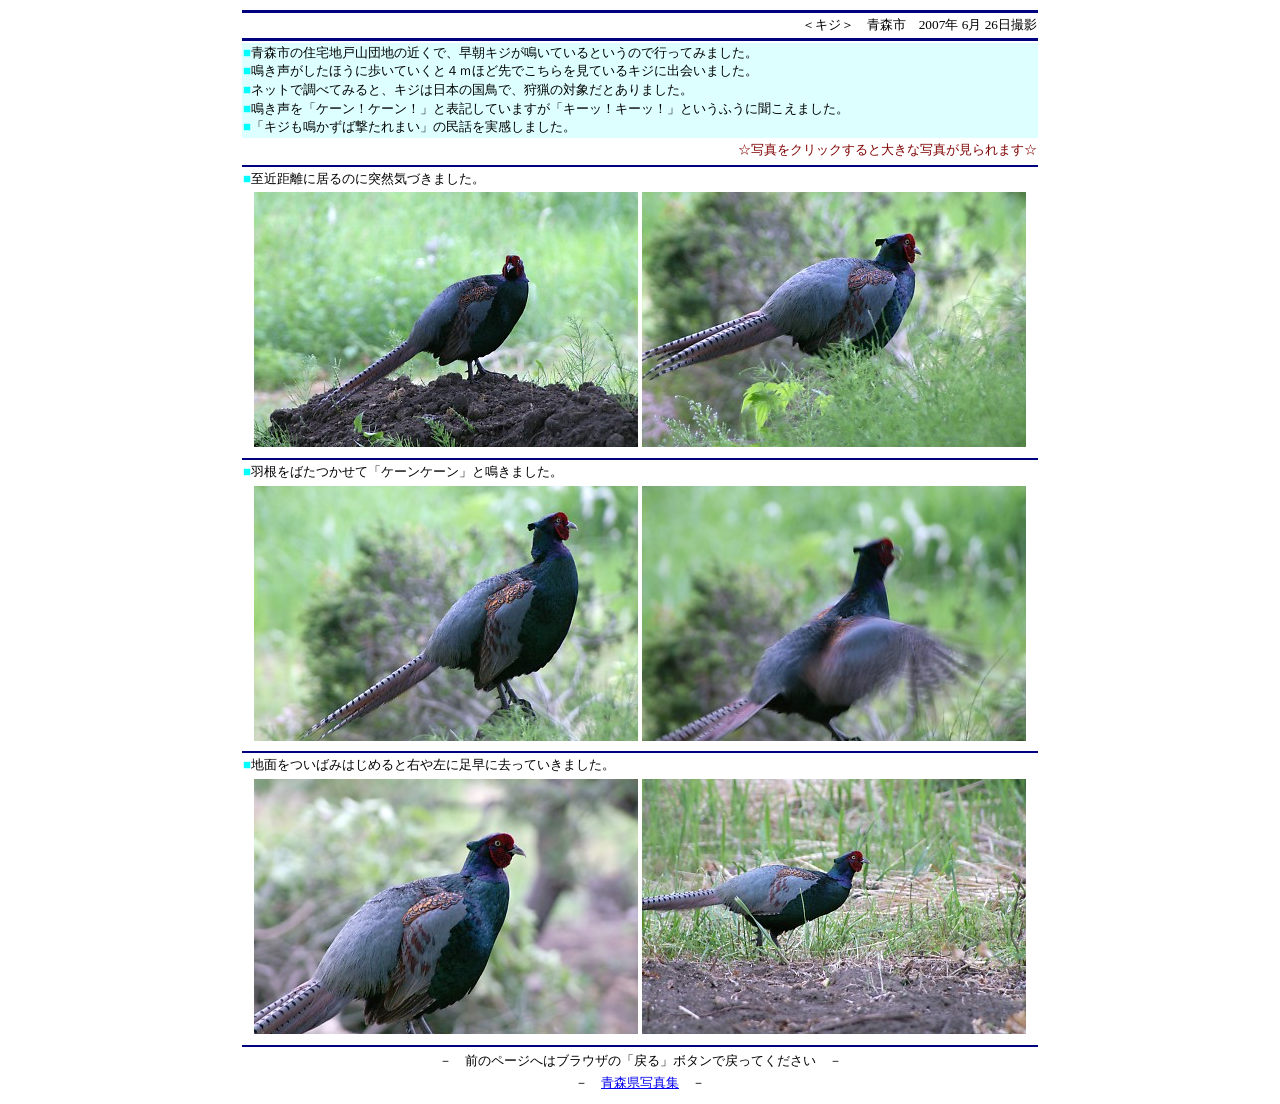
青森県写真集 (640, 1082)
